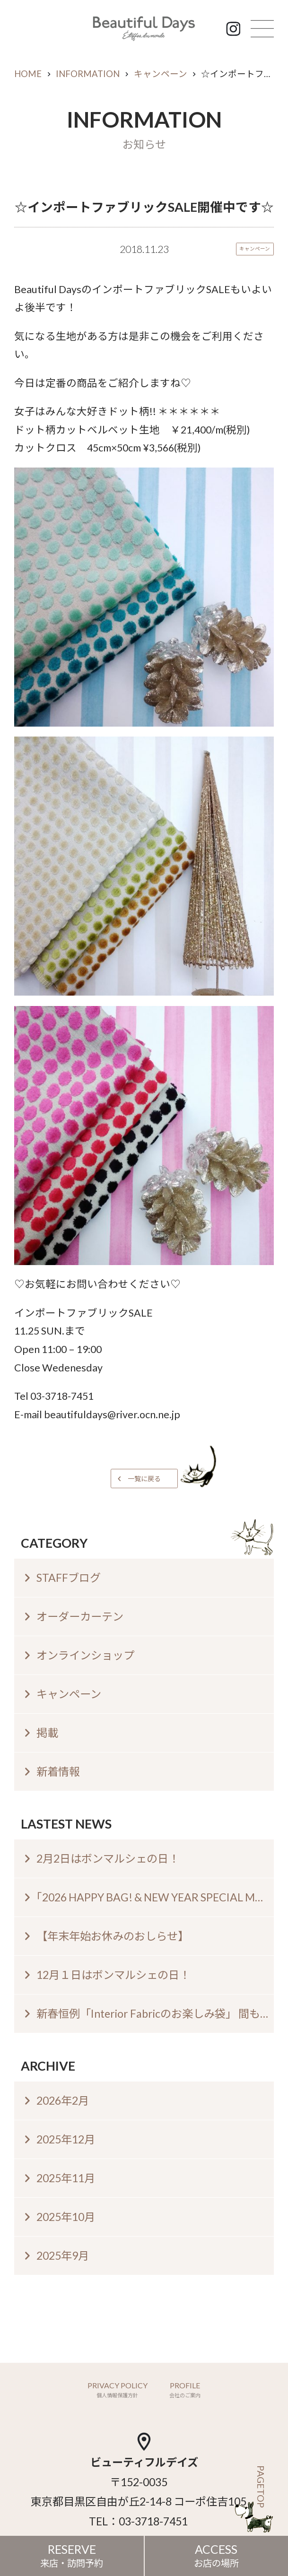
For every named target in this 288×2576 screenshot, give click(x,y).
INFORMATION (88, 74)
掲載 (47, 1732)
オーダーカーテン (79, 1616)
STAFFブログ (68, 1577)
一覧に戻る (144, 1478)
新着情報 (58, 1771)
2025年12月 (65, 2139)
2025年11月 (65, 2178)
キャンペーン (160, 74)
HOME (28, 74)
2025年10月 (65, 2216)
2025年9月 (62, 2255)
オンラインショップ (85, 1655)
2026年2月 (62, 2100)
